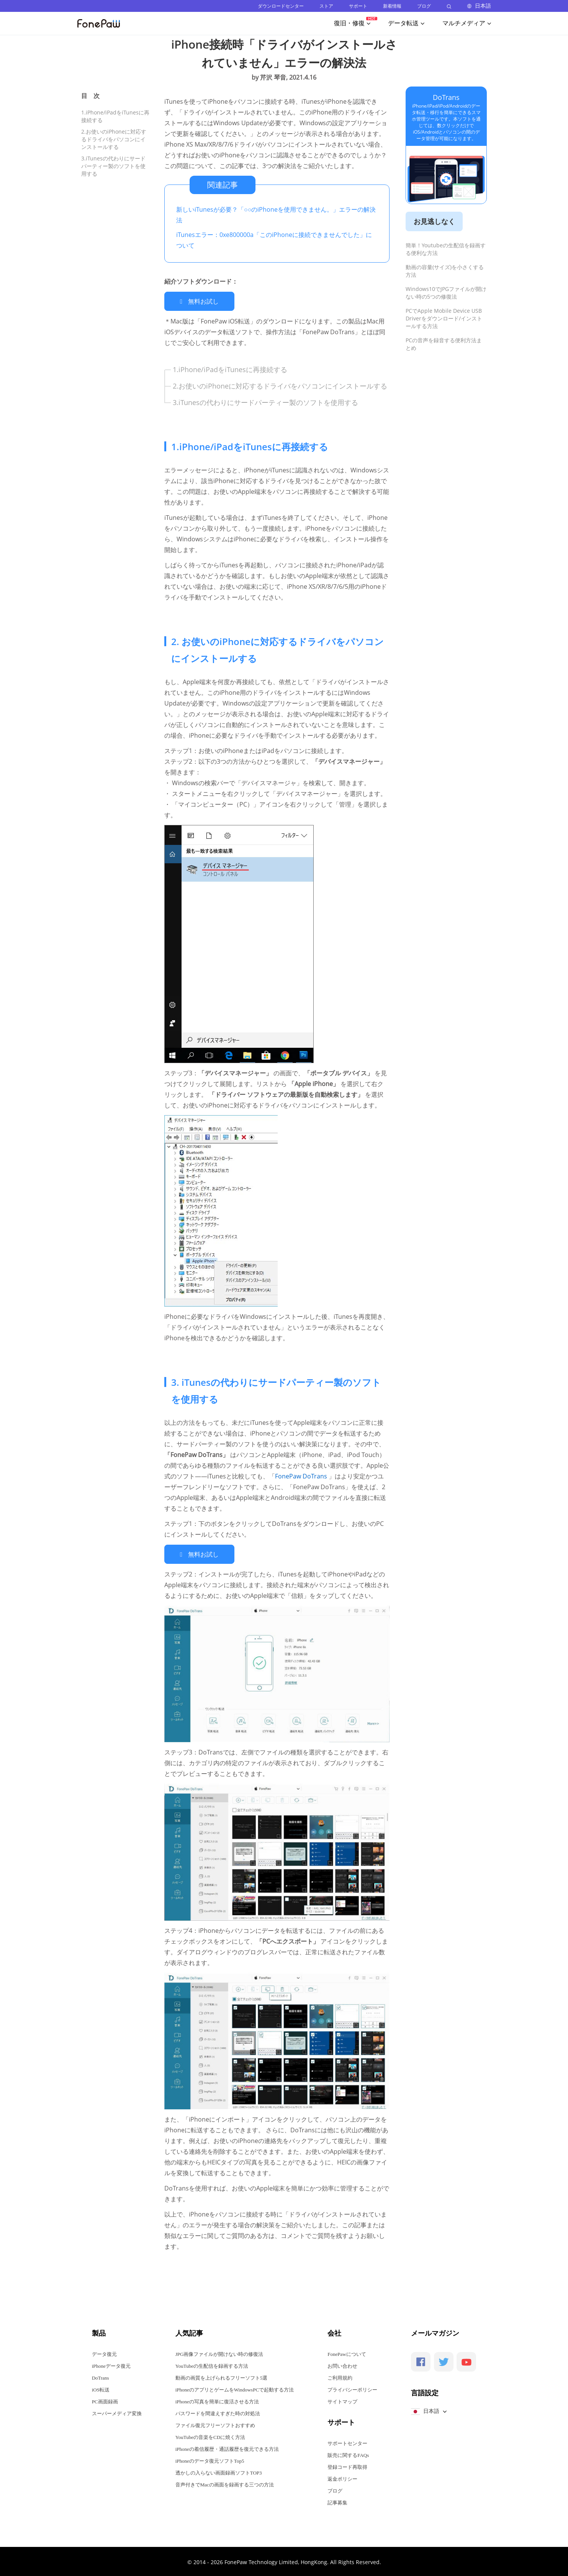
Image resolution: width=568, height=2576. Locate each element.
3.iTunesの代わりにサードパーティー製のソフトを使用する (113, 166)
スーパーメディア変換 (117, 2412)
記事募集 (337, 2501)
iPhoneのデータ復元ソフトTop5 (209, 2460)
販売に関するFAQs (348, 2454)
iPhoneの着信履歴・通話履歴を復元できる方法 (227, 2448)
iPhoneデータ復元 (111, 2365)
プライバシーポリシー (352, 2388)
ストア (326, 6)
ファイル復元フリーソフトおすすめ (215, 2424)
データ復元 (104, 2353)
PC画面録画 (105, 2400)
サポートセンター (347, 2442)
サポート (358, 6)
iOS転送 (101, 2388)
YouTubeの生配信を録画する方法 (211, 2365)
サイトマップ (342, 2400)
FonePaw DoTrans (302, 1475)
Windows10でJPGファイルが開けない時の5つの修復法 (446, 292)
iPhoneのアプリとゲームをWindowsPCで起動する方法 (234, 2388)
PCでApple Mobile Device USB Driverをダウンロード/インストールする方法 (444, 318)
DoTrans (446, 97)
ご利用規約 (339, 2377)
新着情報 (392, 6)
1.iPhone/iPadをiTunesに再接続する (230, 368)
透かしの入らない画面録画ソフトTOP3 (218, 2472)
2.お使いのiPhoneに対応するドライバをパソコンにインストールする (113, 139)
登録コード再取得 (347, 2466)
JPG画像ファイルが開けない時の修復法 (219, 2353)
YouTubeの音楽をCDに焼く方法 (210, 2436)
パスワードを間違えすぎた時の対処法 (217, 2412)
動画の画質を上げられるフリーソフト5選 (221, 2377)
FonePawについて (346, 2353)
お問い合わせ (342, 2365)
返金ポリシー (342, 2478)
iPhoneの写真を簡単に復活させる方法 (217, 2400)
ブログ (424, 6)
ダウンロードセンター (281, 6)
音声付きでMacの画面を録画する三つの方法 (224, 2483)
